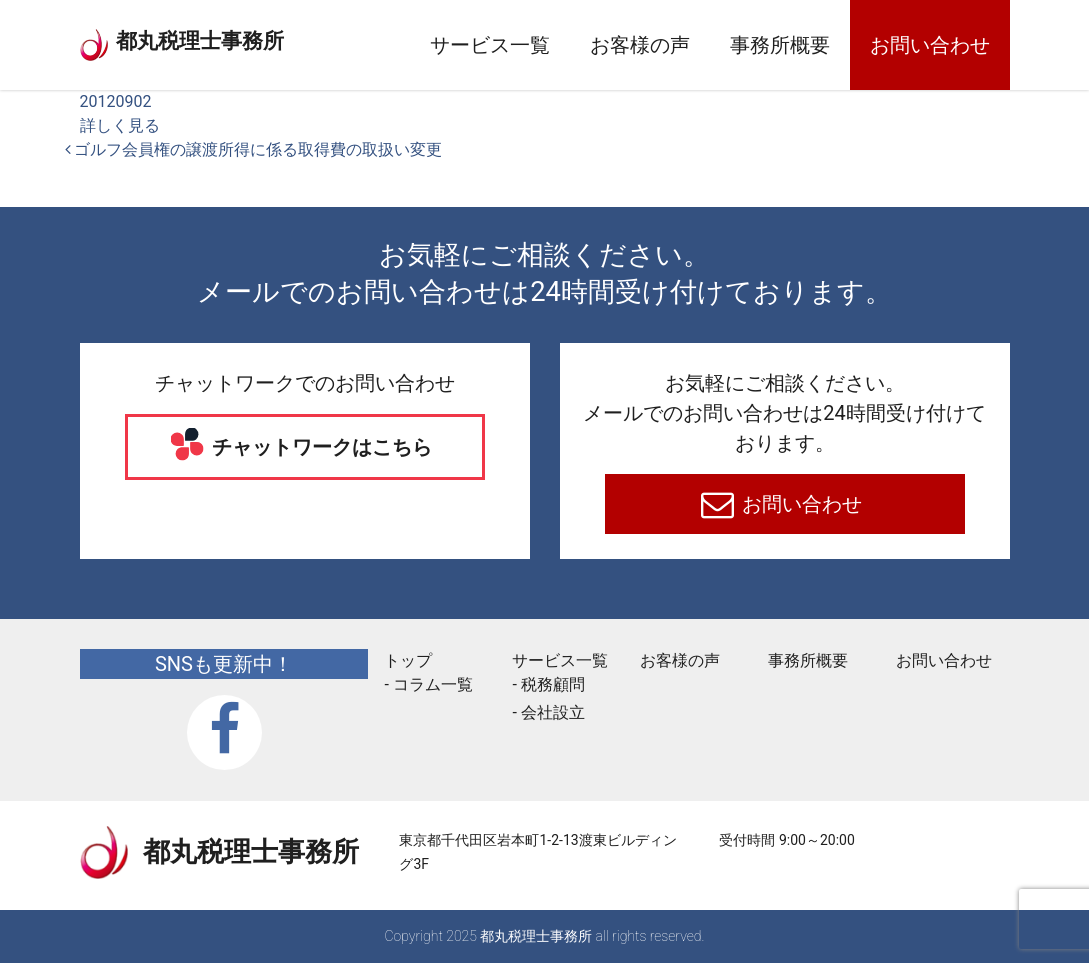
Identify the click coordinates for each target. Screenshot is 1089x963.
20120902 (116, 101)
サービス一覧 (490, 45)
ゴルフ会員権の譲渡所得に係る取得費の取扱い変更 (254, 149)
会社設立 (553, 712)
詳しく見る (120, 125)
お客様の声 (640, 45)
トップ (408, 660)
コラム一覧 (433, 684)
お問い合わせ (930, 45)
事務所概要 (780, 45)
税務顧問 (553, 684)
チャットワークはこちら (319, 447)
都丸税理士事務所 (235, 39)
